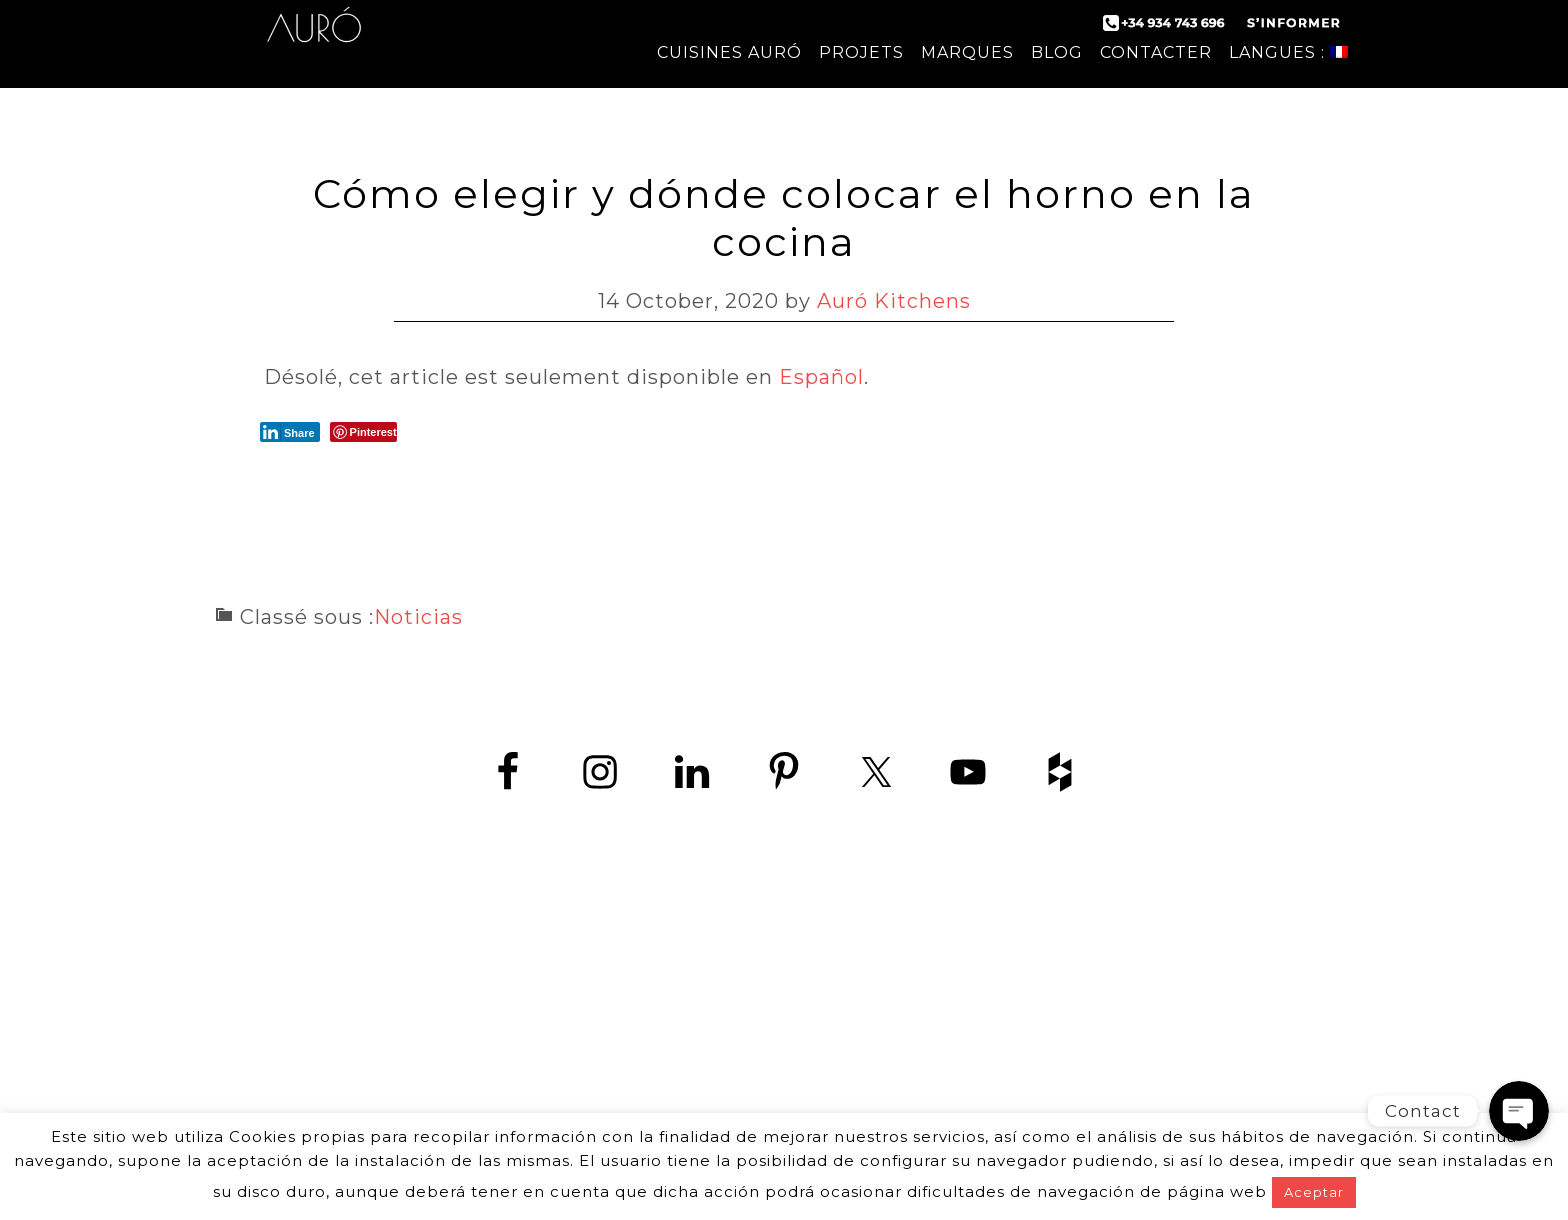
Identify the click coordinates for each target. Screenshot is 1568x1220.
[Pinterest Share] (363, 432)
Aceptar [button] (1314, 1192)
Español (821, 377)
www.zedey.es (784, 1037)
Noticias (418, 617)
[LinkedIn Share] (290, 432)
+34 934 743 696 (801, 992)
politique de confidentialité (744, 1089)
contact (580, 1089)
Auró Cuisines (314, 40)
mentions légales (949, 1089)
